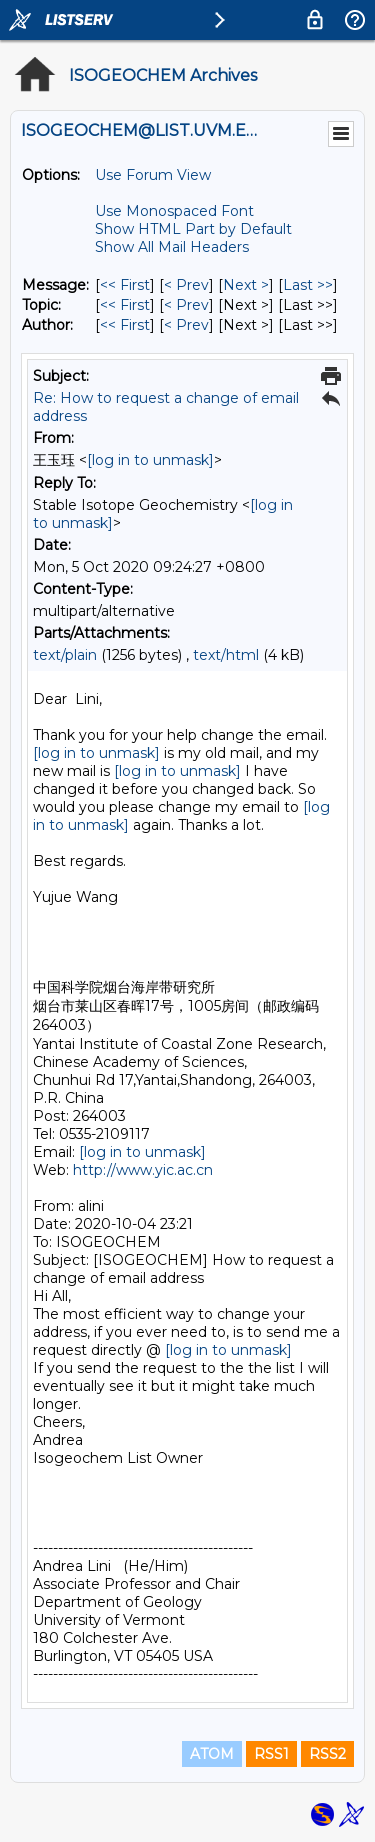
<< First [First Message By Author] (125, 325)
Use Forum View (153, 175)
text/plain (65, 655)
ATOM (212, 1754)
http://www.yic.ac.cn (143, 1170)
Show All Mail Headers (172, 247)
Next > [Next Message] (246, 285)
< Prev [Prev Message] (186, 285)
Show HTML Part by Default (193, 229)
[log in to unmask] (150, 460)
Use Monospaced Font (174, 211)
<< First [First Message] (125, 285)
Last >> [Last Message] (308, 285)
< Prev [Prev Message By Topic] (186, 305)
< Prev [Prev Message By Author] (186, 325)
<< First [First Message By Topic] (125, 305)
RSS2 (327, 1754)
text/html (226, 655)
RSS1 (271, 1754)
